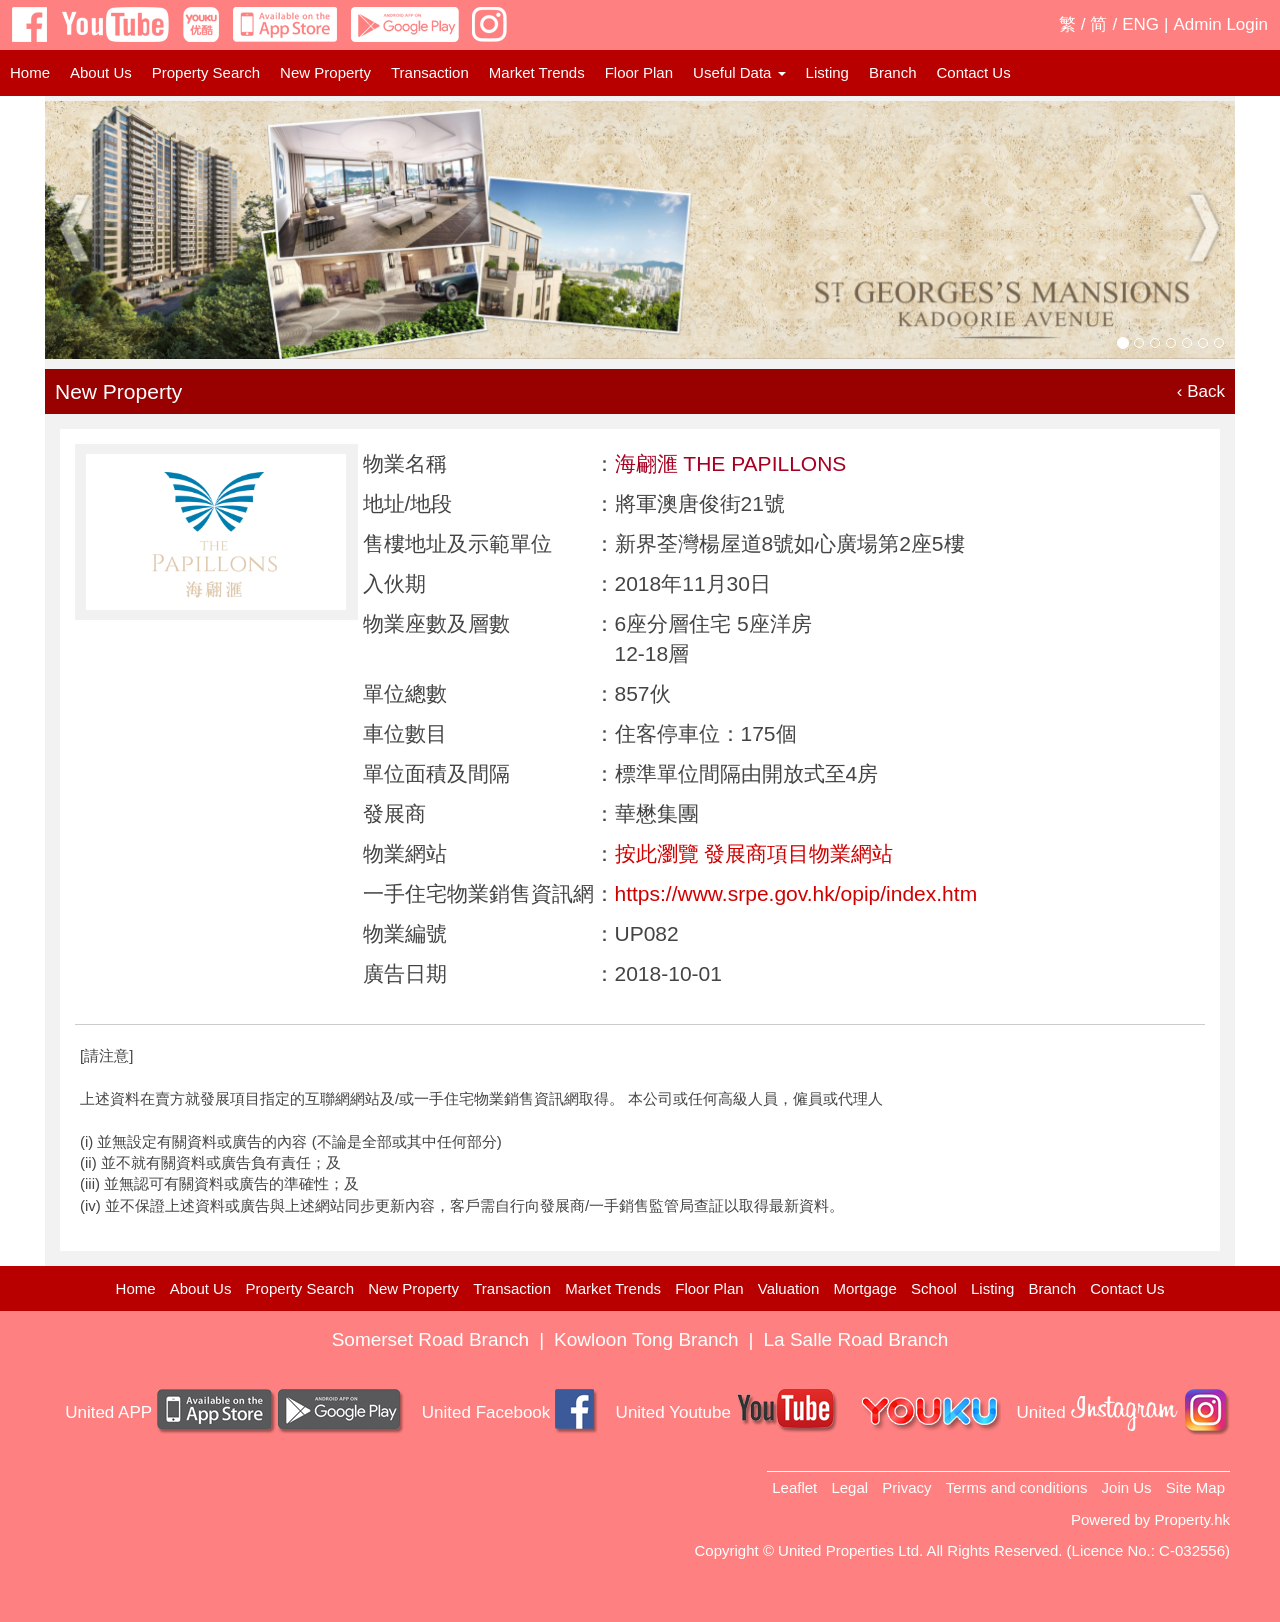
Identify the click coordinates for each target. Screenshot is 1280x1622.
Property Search (206, 72)
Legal (849, 1487)
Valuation (788, 1288)
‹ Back (1201, 391)
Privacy (906, 1487)
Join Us (1127, 1487)
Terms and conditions (1017, 1487)
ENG (1140, 24)
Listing (827, 72)
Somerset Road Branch (431, 1339)
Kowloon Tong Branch (646, 1339)
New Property (325, 72)
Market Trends (537, 72)
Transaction (430, 72)
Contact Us (973, 72)
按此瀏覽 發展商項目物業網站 (754, 853)
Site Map (1195, 1487)
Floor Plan (639, 72)
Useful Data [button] (739, 72)
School (934, 1288)
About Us (101, 72)
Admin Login (1220, 24)
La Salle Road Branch (856, 1339)
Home (30, 72)
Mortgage (864, 1288)
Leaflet (794, 1487)
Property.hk (1192, 1519)
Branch (893, 72)
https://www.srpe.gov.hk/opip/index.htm (796, 893)
